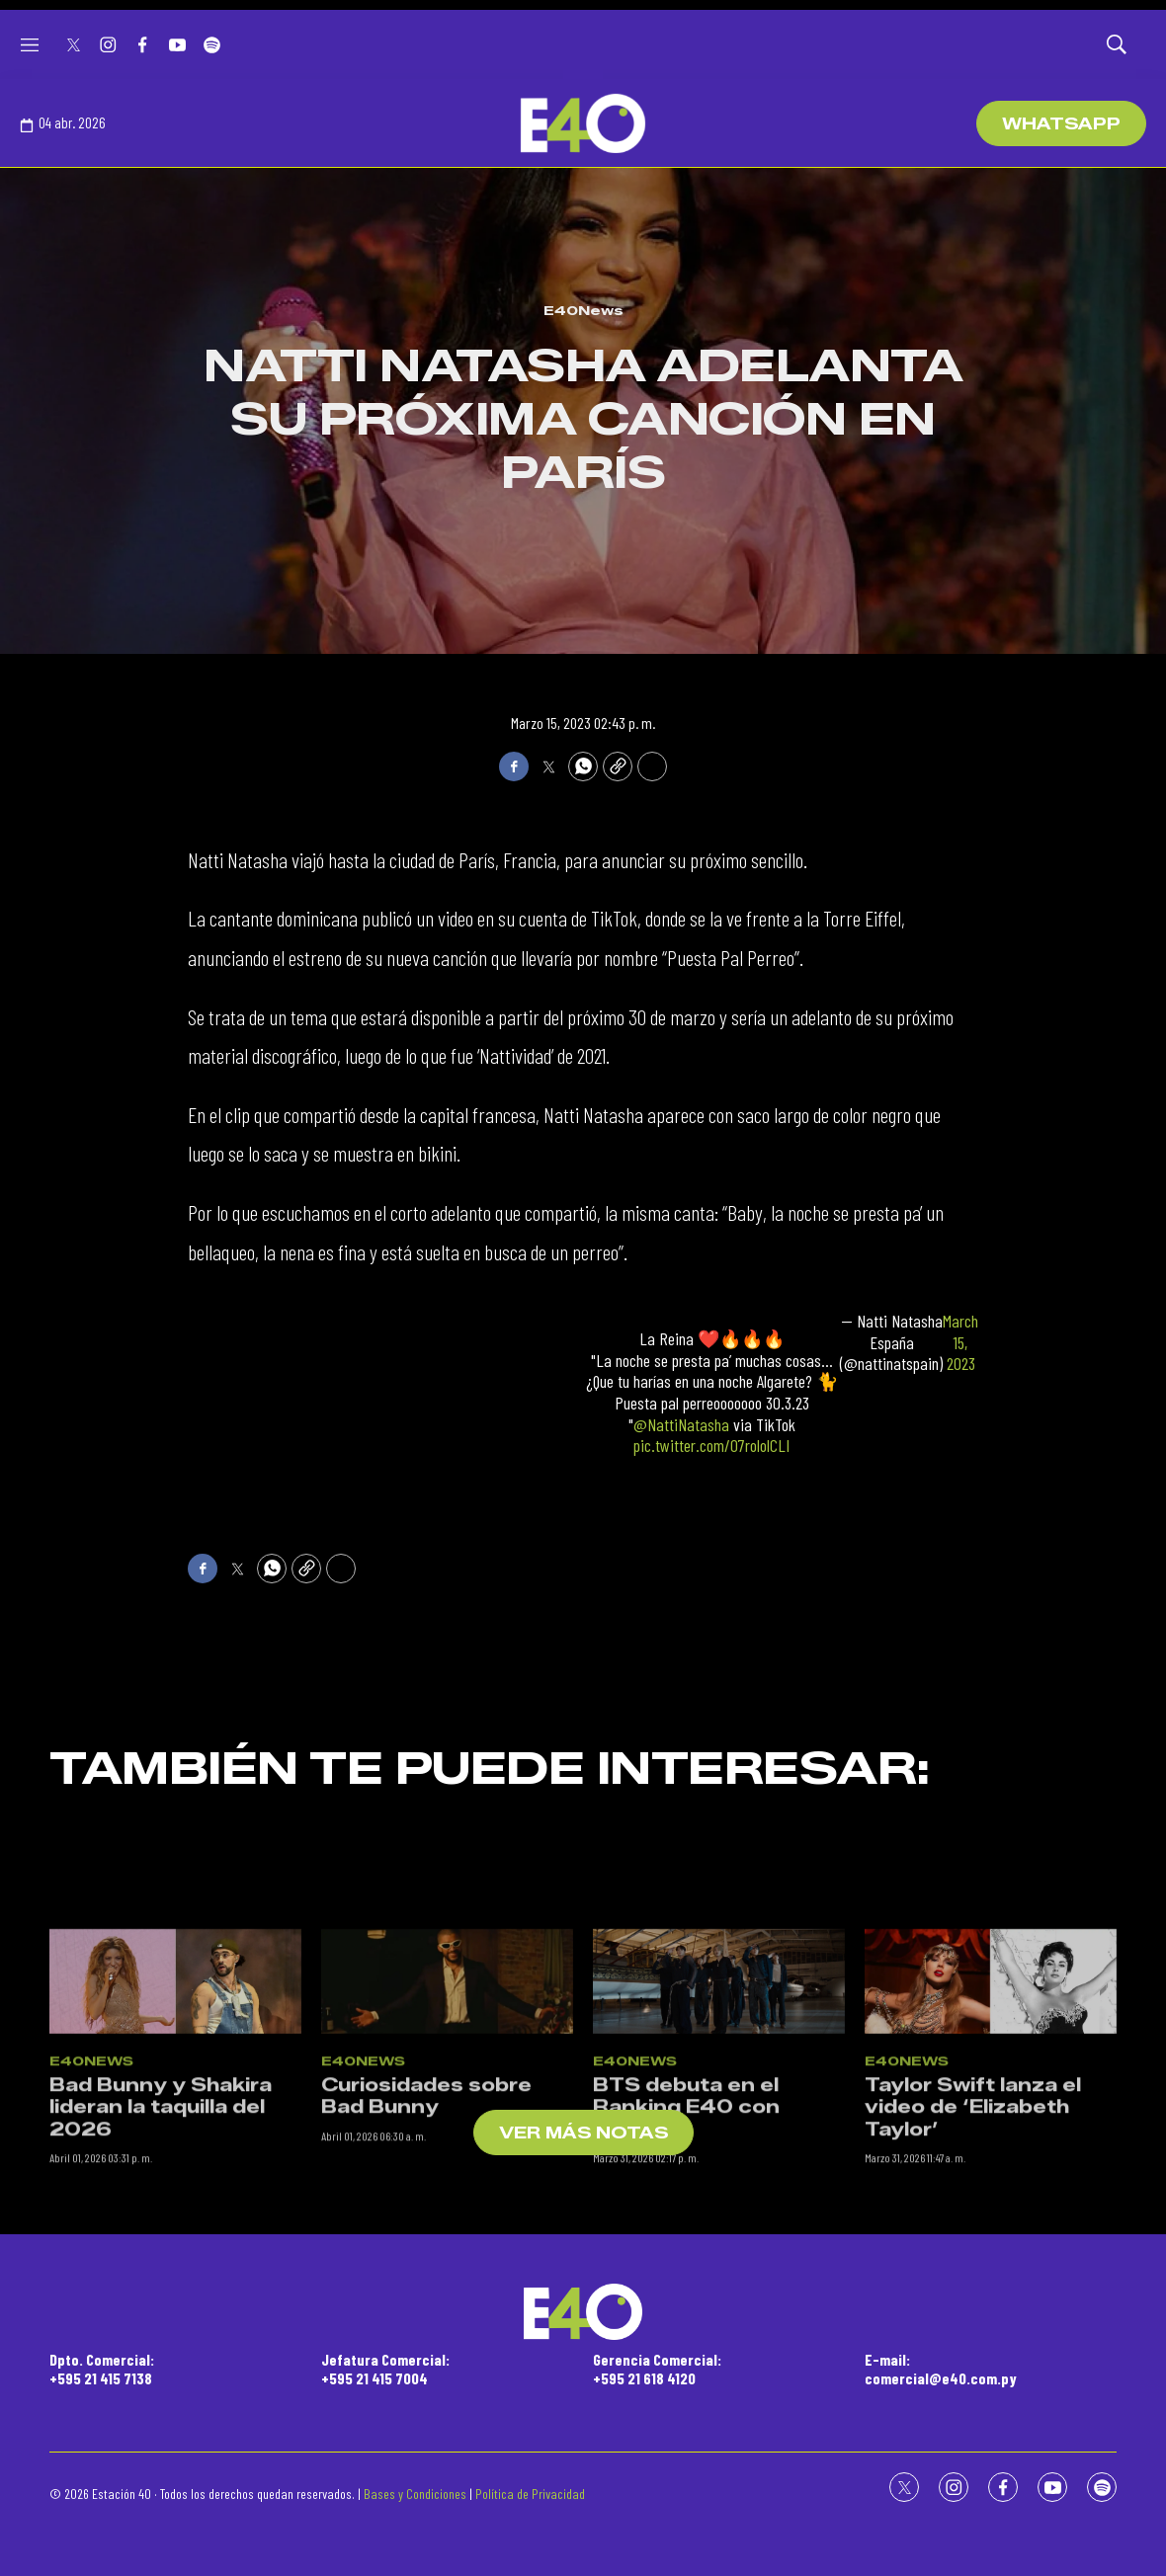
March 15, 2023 (960, 1342)
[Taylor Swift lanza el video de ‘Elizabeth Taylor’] (991, 2169)
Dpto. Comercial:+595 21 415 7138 (101, 2368)
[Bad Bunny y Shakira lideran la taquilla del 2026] (175, 2169)
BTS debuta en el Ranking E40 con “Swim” (686, 2295)
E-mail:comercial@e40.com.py (941, 2368)
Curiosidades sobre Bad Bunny (426, 2284)
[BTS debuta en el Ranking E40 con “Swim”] (719, 2169)
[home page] (583, 123)
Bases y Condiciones (415, 2493)
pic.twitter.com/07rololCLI (711, 1445)
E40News (583, 310)
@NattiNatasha (681, 1424)
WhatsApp (1061, 124)
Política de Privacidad (530, 2493)
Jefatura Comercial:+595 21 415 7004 (385, 2368)
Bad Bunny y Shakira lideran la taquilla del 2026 (160, 2295)
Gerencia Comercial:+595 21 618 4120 (657, 2368)
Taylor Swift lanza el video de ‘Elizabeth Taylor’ (973, 2295)
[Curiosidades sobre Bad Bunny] (447, 2169)
